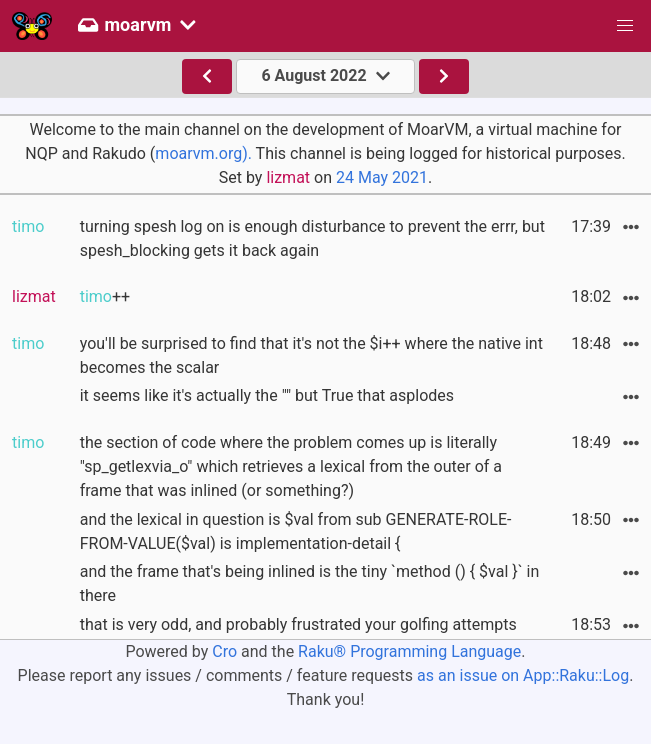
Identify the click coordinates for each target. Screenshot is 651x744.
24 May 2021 (382, 177)
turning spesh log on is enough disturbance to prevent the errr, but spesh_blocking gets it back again (312, 238)
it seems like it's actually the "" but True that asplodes (267, 395)
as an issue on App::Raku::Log (523, 675)
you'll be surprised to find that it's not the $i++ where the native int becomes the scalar (311, 355)
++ (105, 296)
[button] (625, 26)
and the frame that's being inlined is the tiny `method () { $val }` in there (310, 583)
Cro (224, 651)
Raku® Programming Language (409, 651)
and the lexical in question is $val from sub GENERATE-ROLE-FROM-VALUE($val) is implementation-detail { (296, 531)
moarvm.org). (203, 153)
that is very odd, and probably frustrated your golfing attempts (298, 624)
